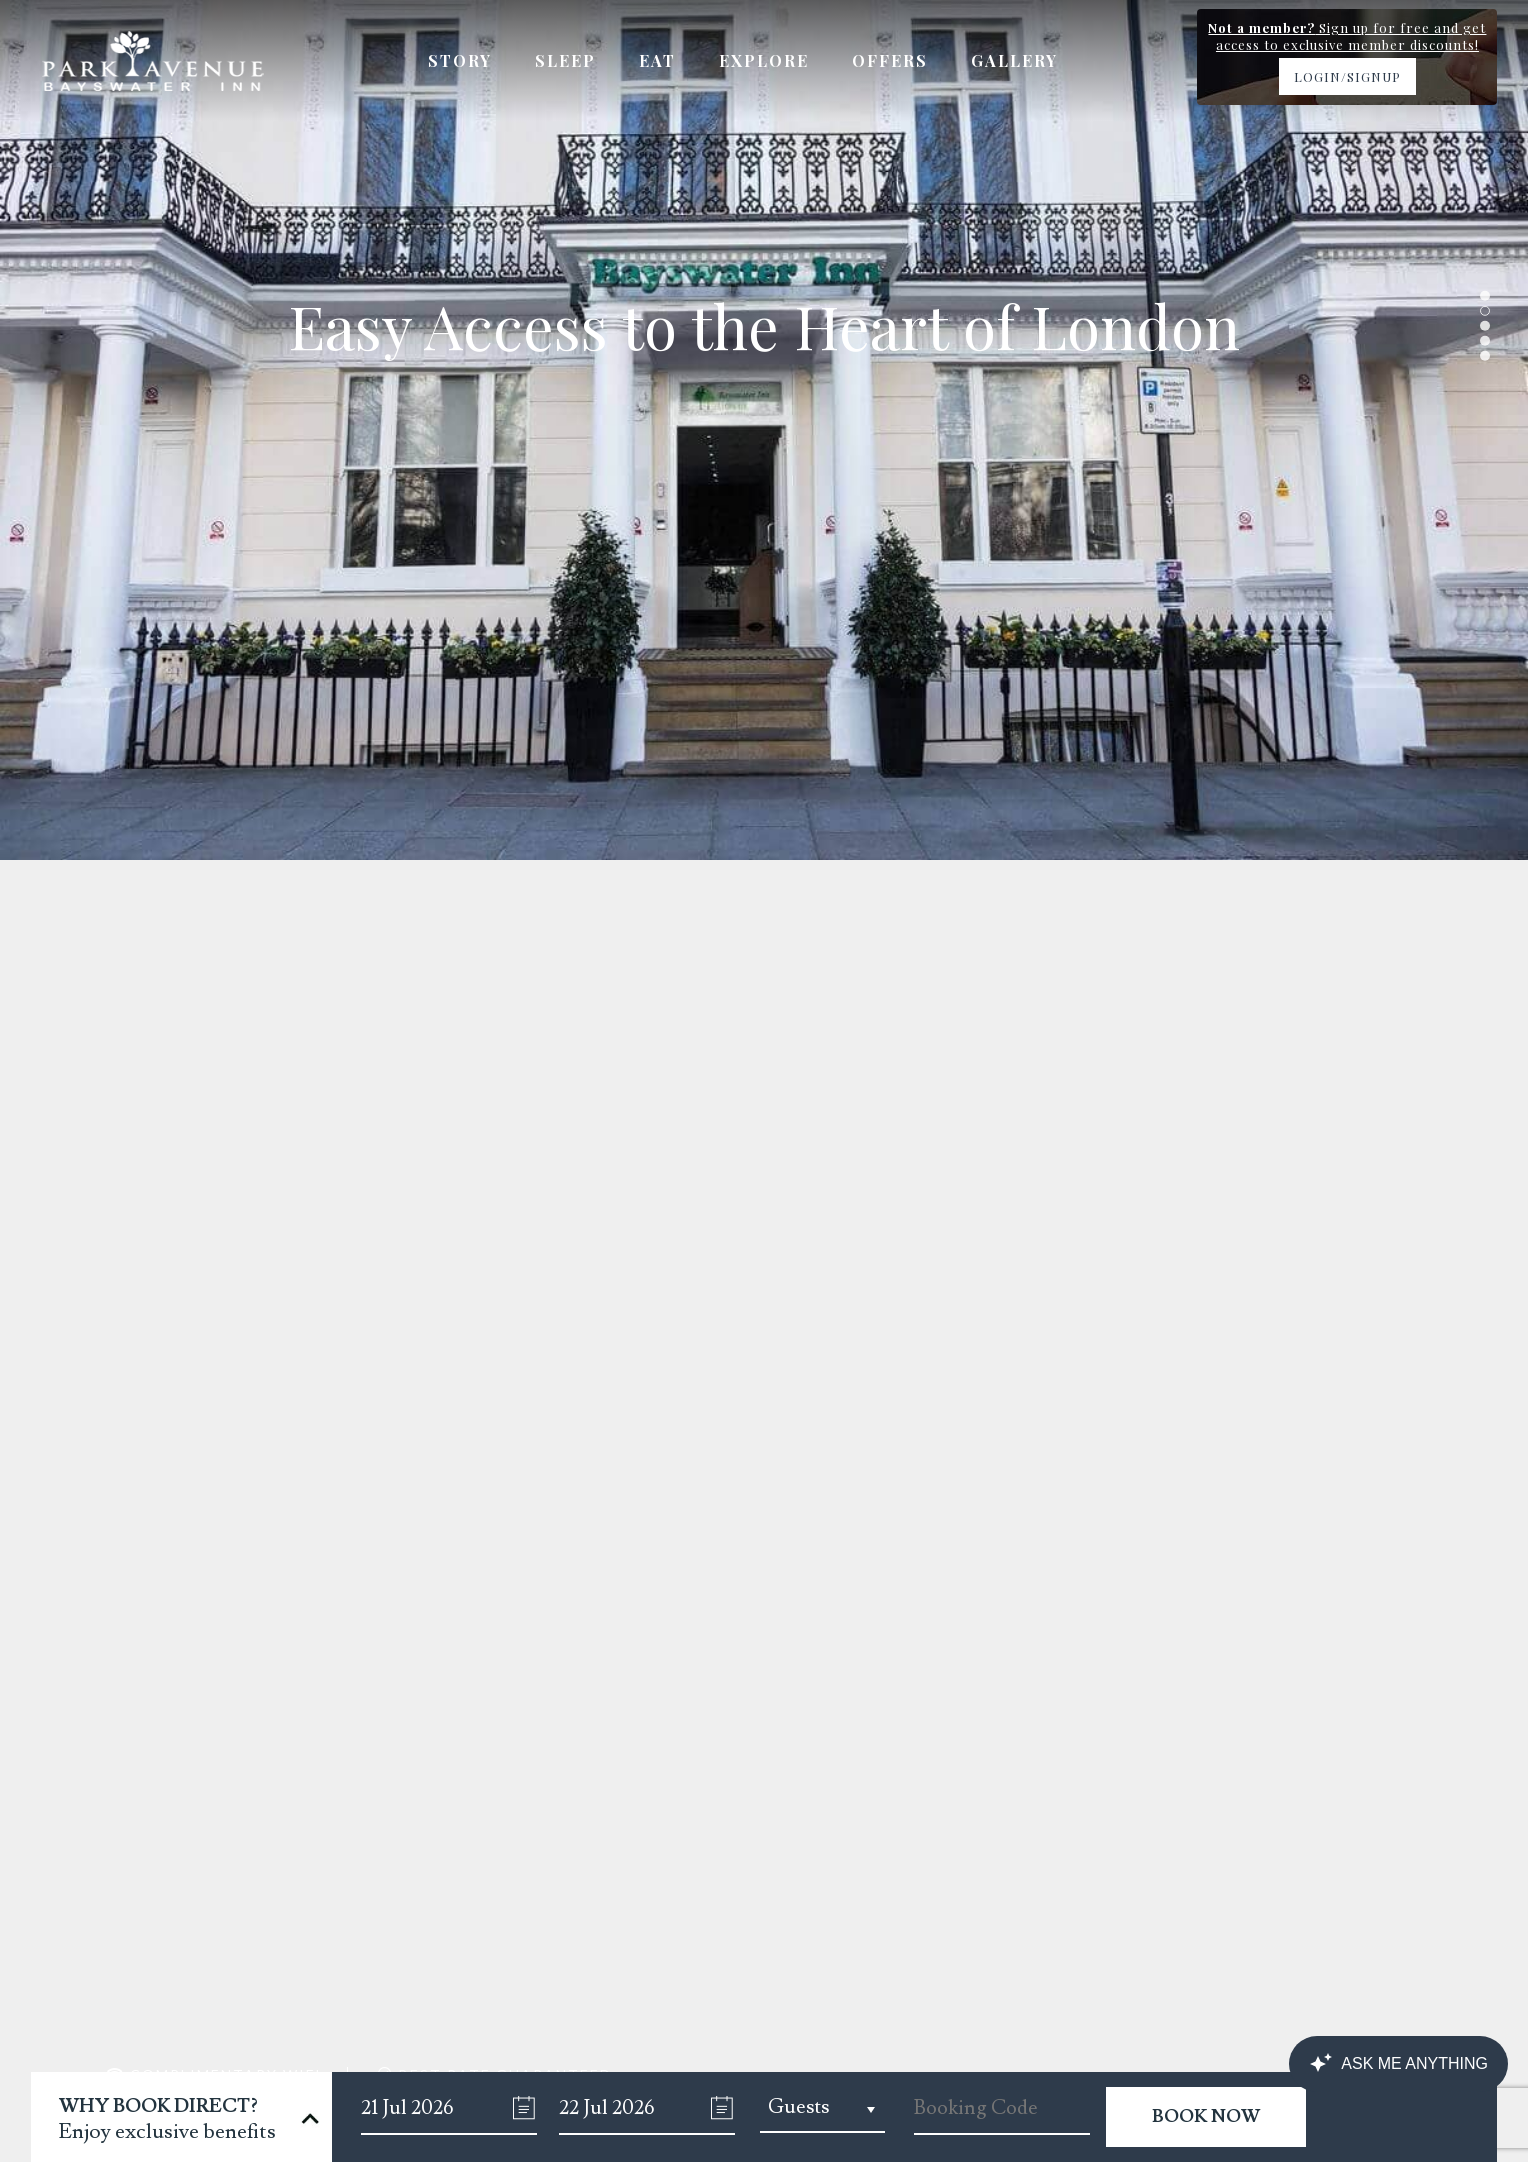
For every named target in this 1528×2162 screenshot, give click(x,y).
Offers (890, 60)
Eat (657, 60)
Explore (764, 60)
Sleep (565, 60)
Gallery (1014, 60)
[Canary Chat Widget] (1398, 2064)
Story (460, 60)
